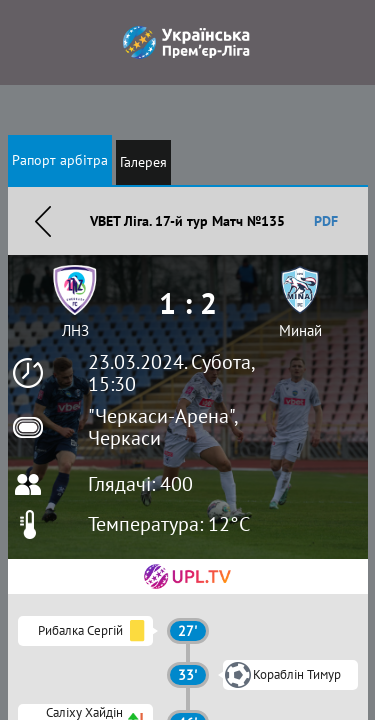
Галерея (143, 162)
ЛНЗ (75, 330)
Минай (300, 330)
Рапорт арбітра (60, 160)
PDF (326, 221)
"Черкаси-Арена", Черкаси (162, 427)
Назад (43, 221)
